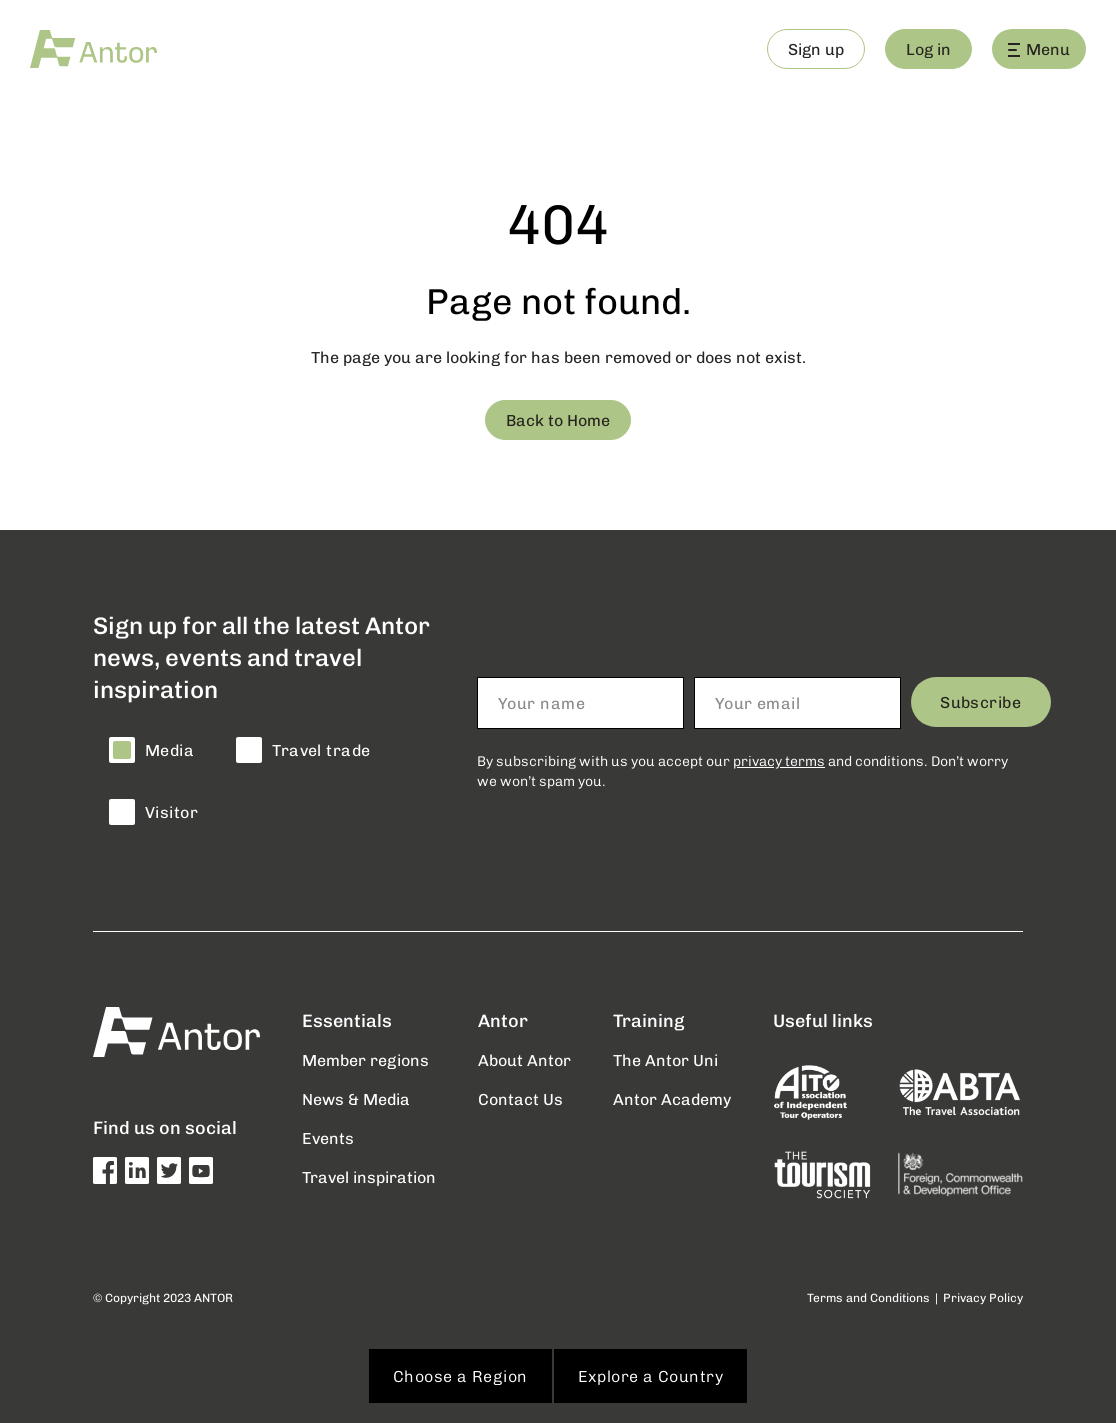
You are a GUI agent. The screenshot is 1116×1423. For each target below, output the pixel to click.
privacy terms (779, 760)
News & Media (356, 1098)
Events (328, 1137)
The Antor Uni (665, 1059)
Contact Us (520, 1098)
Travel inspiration (369, 1176)
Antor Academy (672, 1098)
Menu (1039, 48)
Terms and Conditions (868, 1297)
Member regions (365, 1059)
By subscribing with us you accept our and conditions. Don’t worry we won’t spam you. (742, 770)
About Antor (524, 1059)
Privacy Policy (983, 1297)
